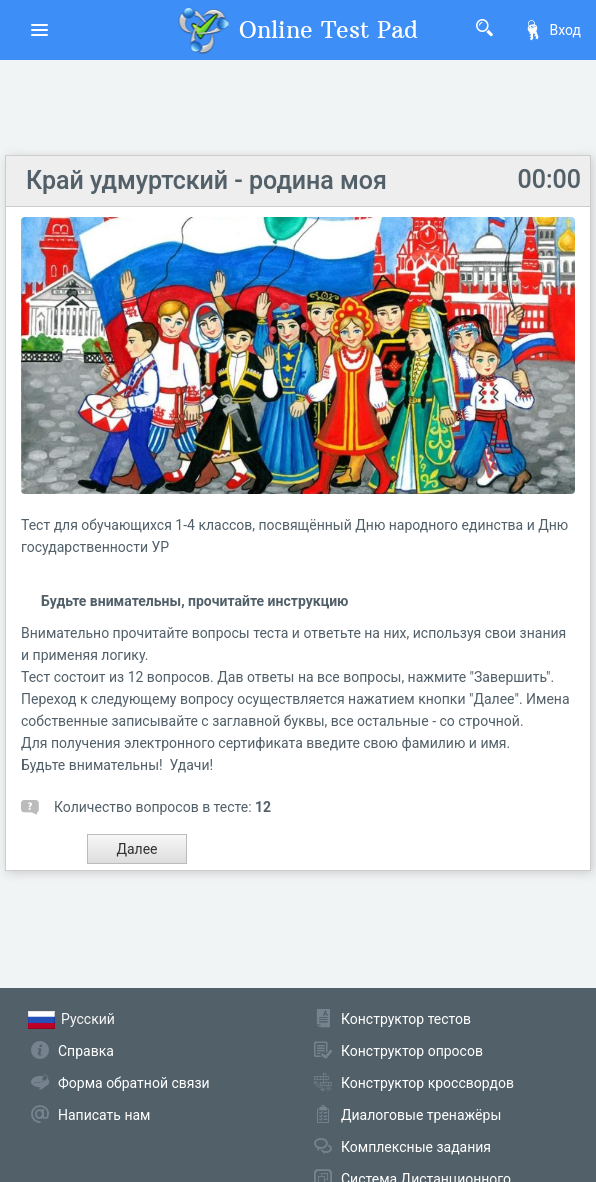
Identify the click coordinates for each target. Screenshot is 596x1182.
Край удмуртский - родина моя (206, 180)
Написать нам (104, 1115)
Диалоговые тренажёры (421, 1115)
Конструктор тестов (406, 1019)
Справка (86, 1051)
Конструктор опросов (412, 1051)
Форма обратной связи (134, 1083)
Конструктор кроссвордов (427, 1083)
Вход (552, 30)
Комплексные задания (416, 1147)
